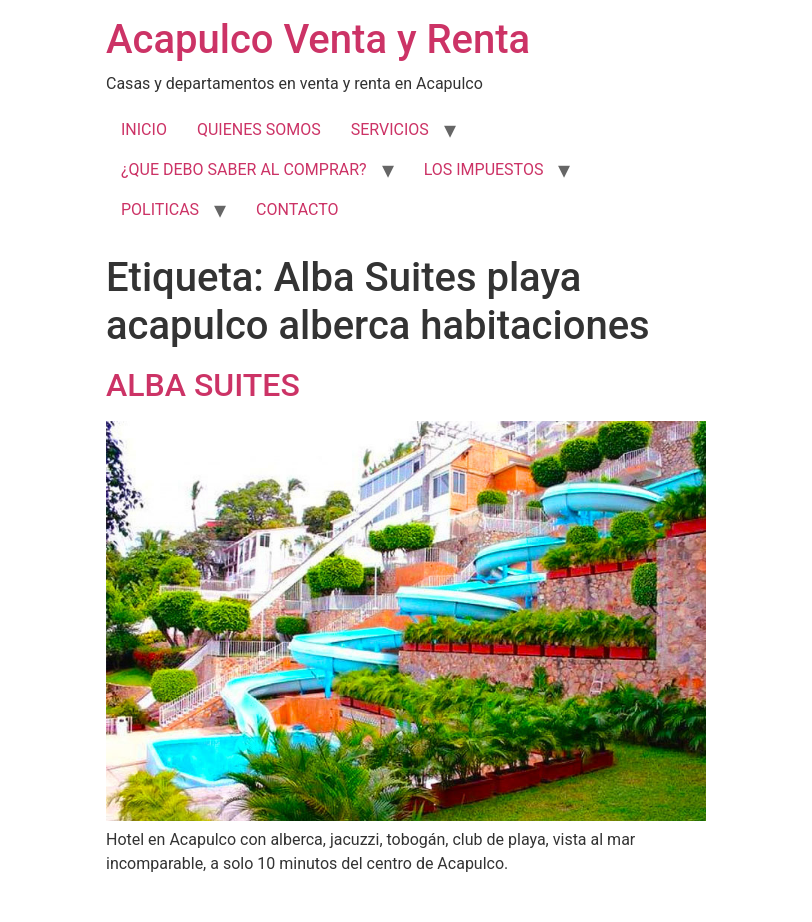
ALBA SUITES (203, 385)
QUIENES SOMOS (259, 129)
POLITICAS (160, 209)
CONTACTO (297, 209)
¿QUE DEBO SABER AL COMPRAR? (244, 169)
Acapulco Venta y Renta (318, 39)
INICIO (144, 129)
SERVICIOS (390, 129)
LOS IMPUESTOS (484, 169)
